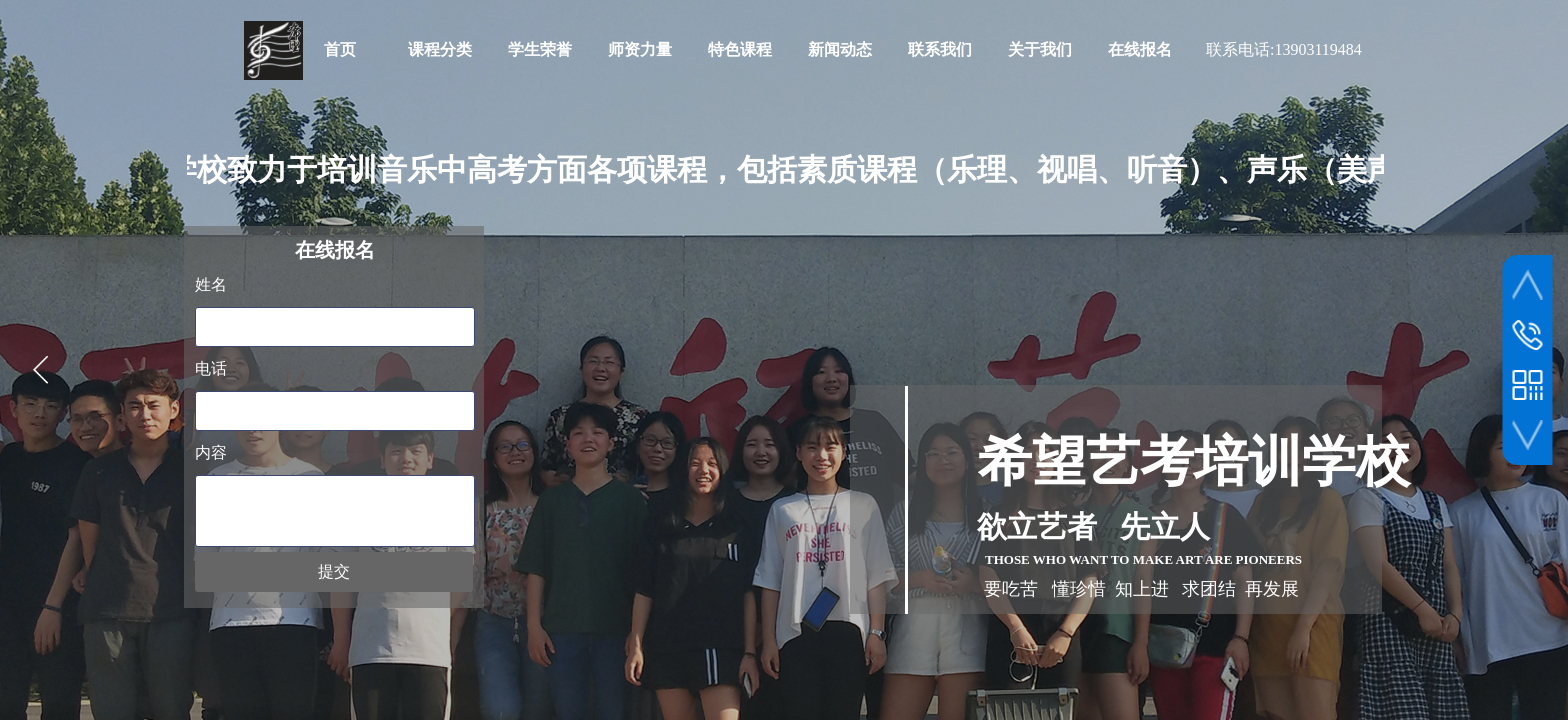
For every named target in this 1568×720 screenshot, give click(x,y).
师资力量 (640, 49)
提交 (334, 571)
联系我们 (940, 49)
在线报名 (1140, 49)
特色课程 (740, 49)
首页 (340, 49)
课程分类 (440, 49)
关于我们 (1040, 49)
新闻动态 (840, 49)
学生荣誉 (540, 49)
